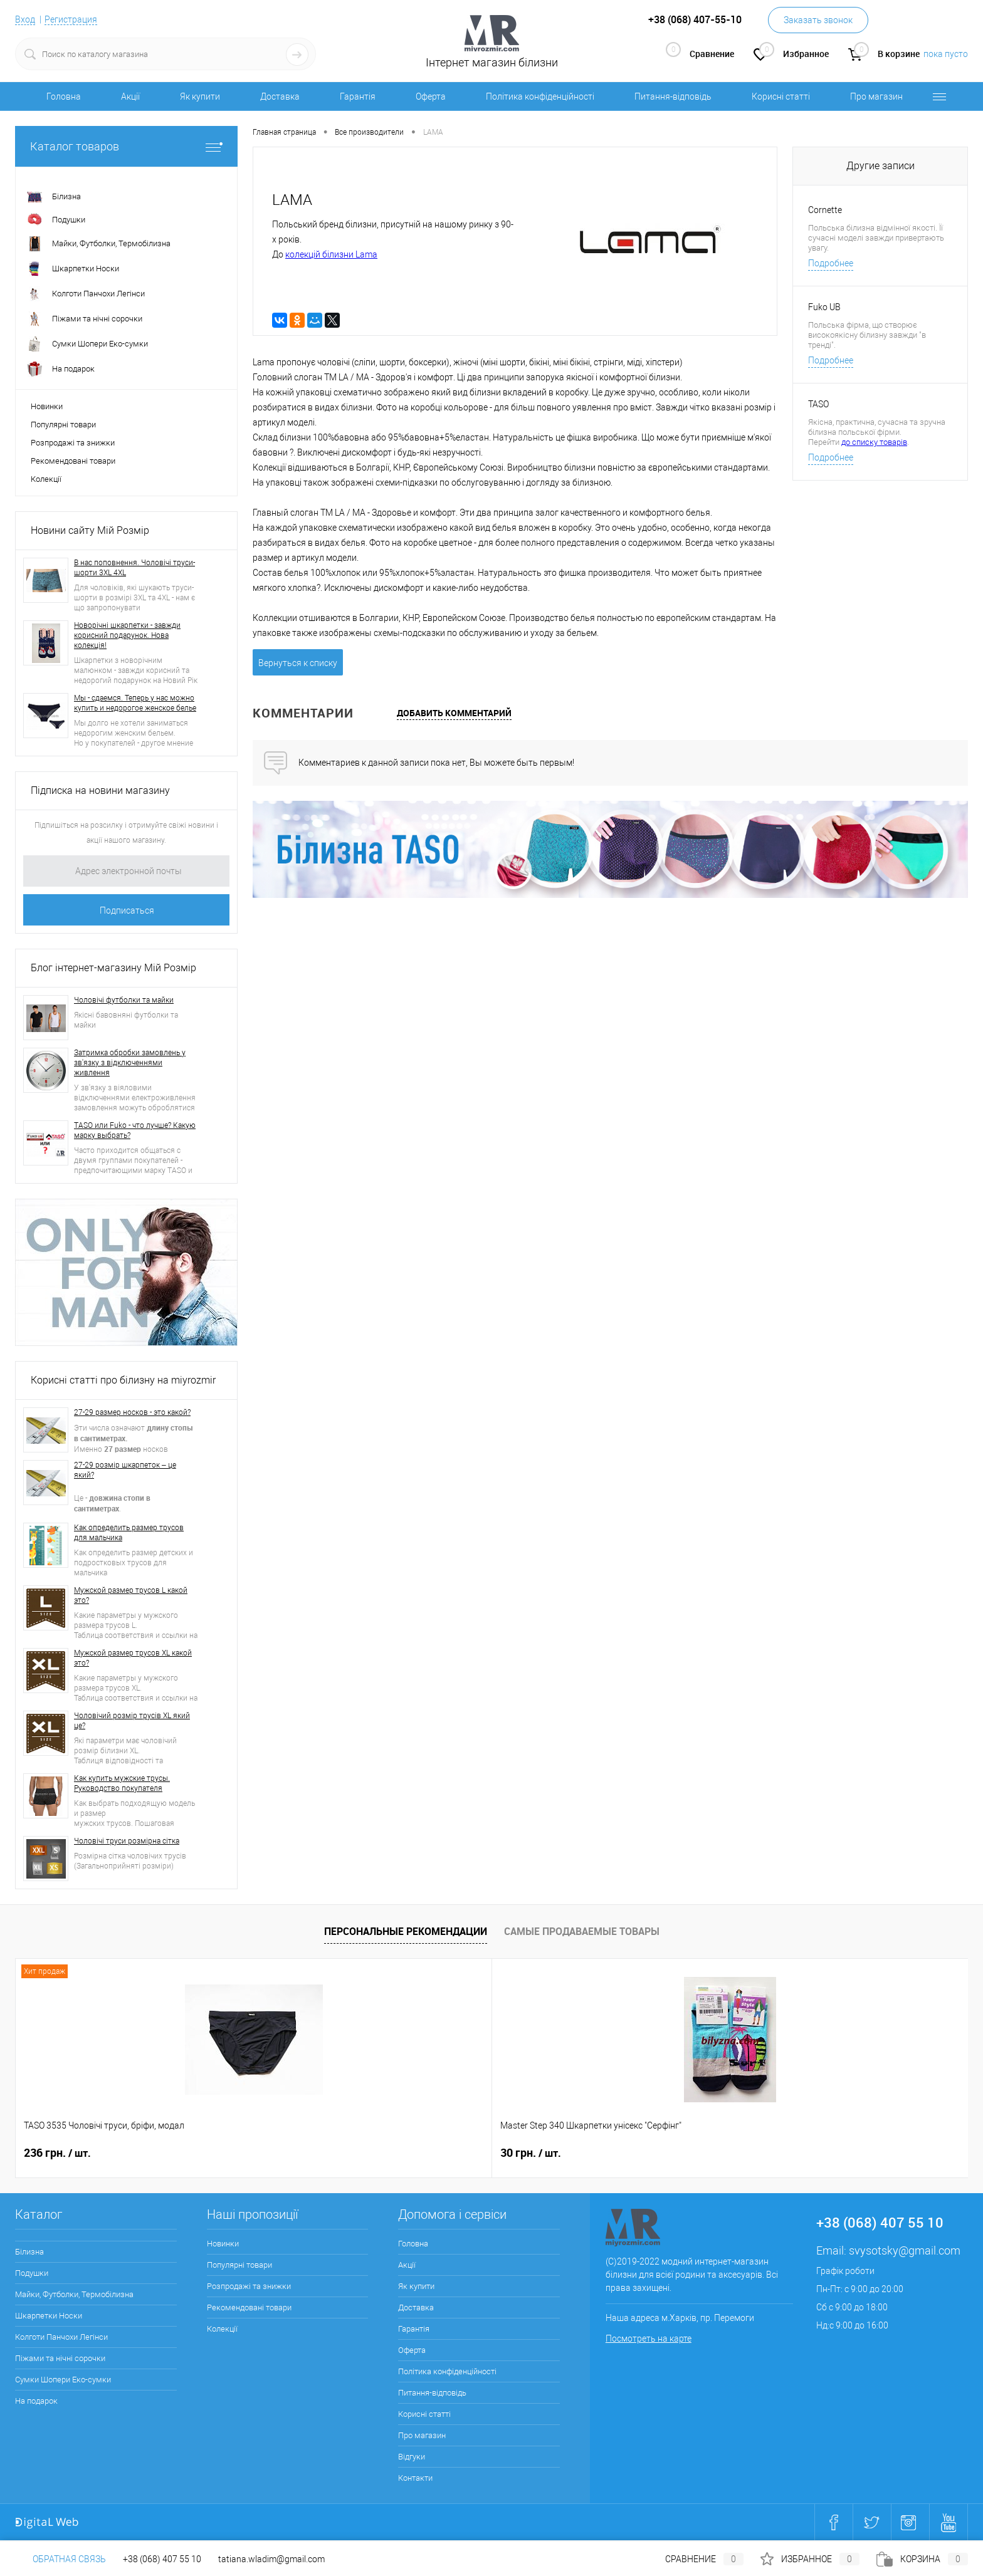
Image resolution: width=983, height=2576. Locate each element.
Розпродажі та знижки (73, 442)
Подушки (31, 2273)
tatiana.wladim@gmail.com (271, 2559)
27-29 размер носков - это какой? (132, 1412)
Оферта (431, 96)
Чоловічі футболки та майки (124, 1000)
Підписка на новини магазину (100, 790)
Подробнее (830, 263)
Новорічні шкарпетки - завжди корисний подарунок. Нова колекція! (127, 635)
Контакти (415, 2478)
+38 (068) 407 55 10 (162, 2559)
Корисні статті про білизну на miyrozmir (123, 1380)
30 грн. (244, 2153)
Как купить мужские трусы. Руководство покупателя (122, 1783)
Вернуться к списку (297, 663)
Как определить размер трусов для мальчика (129, 1532)
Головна (63, 96)
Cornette (825, 210)
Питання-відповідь (673, 96)
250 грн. (629, 2153)
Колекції (46, 479)
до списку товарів (874, 442)
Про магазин (876, 96)
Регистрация (71, 19)
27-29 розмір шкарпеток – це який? (125, 1470)
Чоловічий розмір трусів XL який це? (132, 1720)
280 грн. (819, 2153)
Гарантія (358, 96)
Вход (25, 19)
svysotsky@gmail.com (904, 2250)
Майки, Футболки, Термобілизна (74, 2294)
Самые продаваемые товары (582, 1931)
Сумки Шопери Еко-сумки (63, 2379)
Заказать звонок (818, 20)
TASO (818, 404)
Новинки (47, 406)
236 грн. (57, 2153)
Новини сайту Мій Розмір (90, 530)
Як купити (200, 96)
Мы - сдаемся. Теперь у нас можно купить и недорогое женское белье (135, 703)
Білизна (29, 2251)
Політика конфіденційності (540, 96)
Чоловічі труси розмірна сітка (126, 1841)
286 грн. (438, 2153)
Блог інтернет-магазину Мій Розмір (113, 968)
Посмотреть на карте (648, 2339)
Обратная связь (60, 2559)
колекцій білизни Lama (331, 254)
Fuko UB (824, 307)
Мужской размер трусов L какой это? (130, 1595)
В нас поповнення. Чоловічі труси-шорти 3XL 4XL (134, 567)
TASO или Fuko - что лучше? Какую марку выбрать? (135, 1130)
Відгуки (411, 2456)
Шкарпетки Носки (48, 2315)
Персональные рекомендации (405, 1931)
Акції (130, 96)
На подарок (36, 2401)
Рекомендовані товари (73, 461)
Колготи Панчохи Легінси (61, 2337)
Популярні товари (63, 424)
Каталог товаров (126, 146)
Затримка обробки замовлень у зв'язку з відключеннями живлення (130, 1062)
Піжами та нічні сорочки (60, 2358)
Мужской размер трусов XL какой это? (133, 1658)
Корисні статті (781, 96)
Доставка (280, 96)
